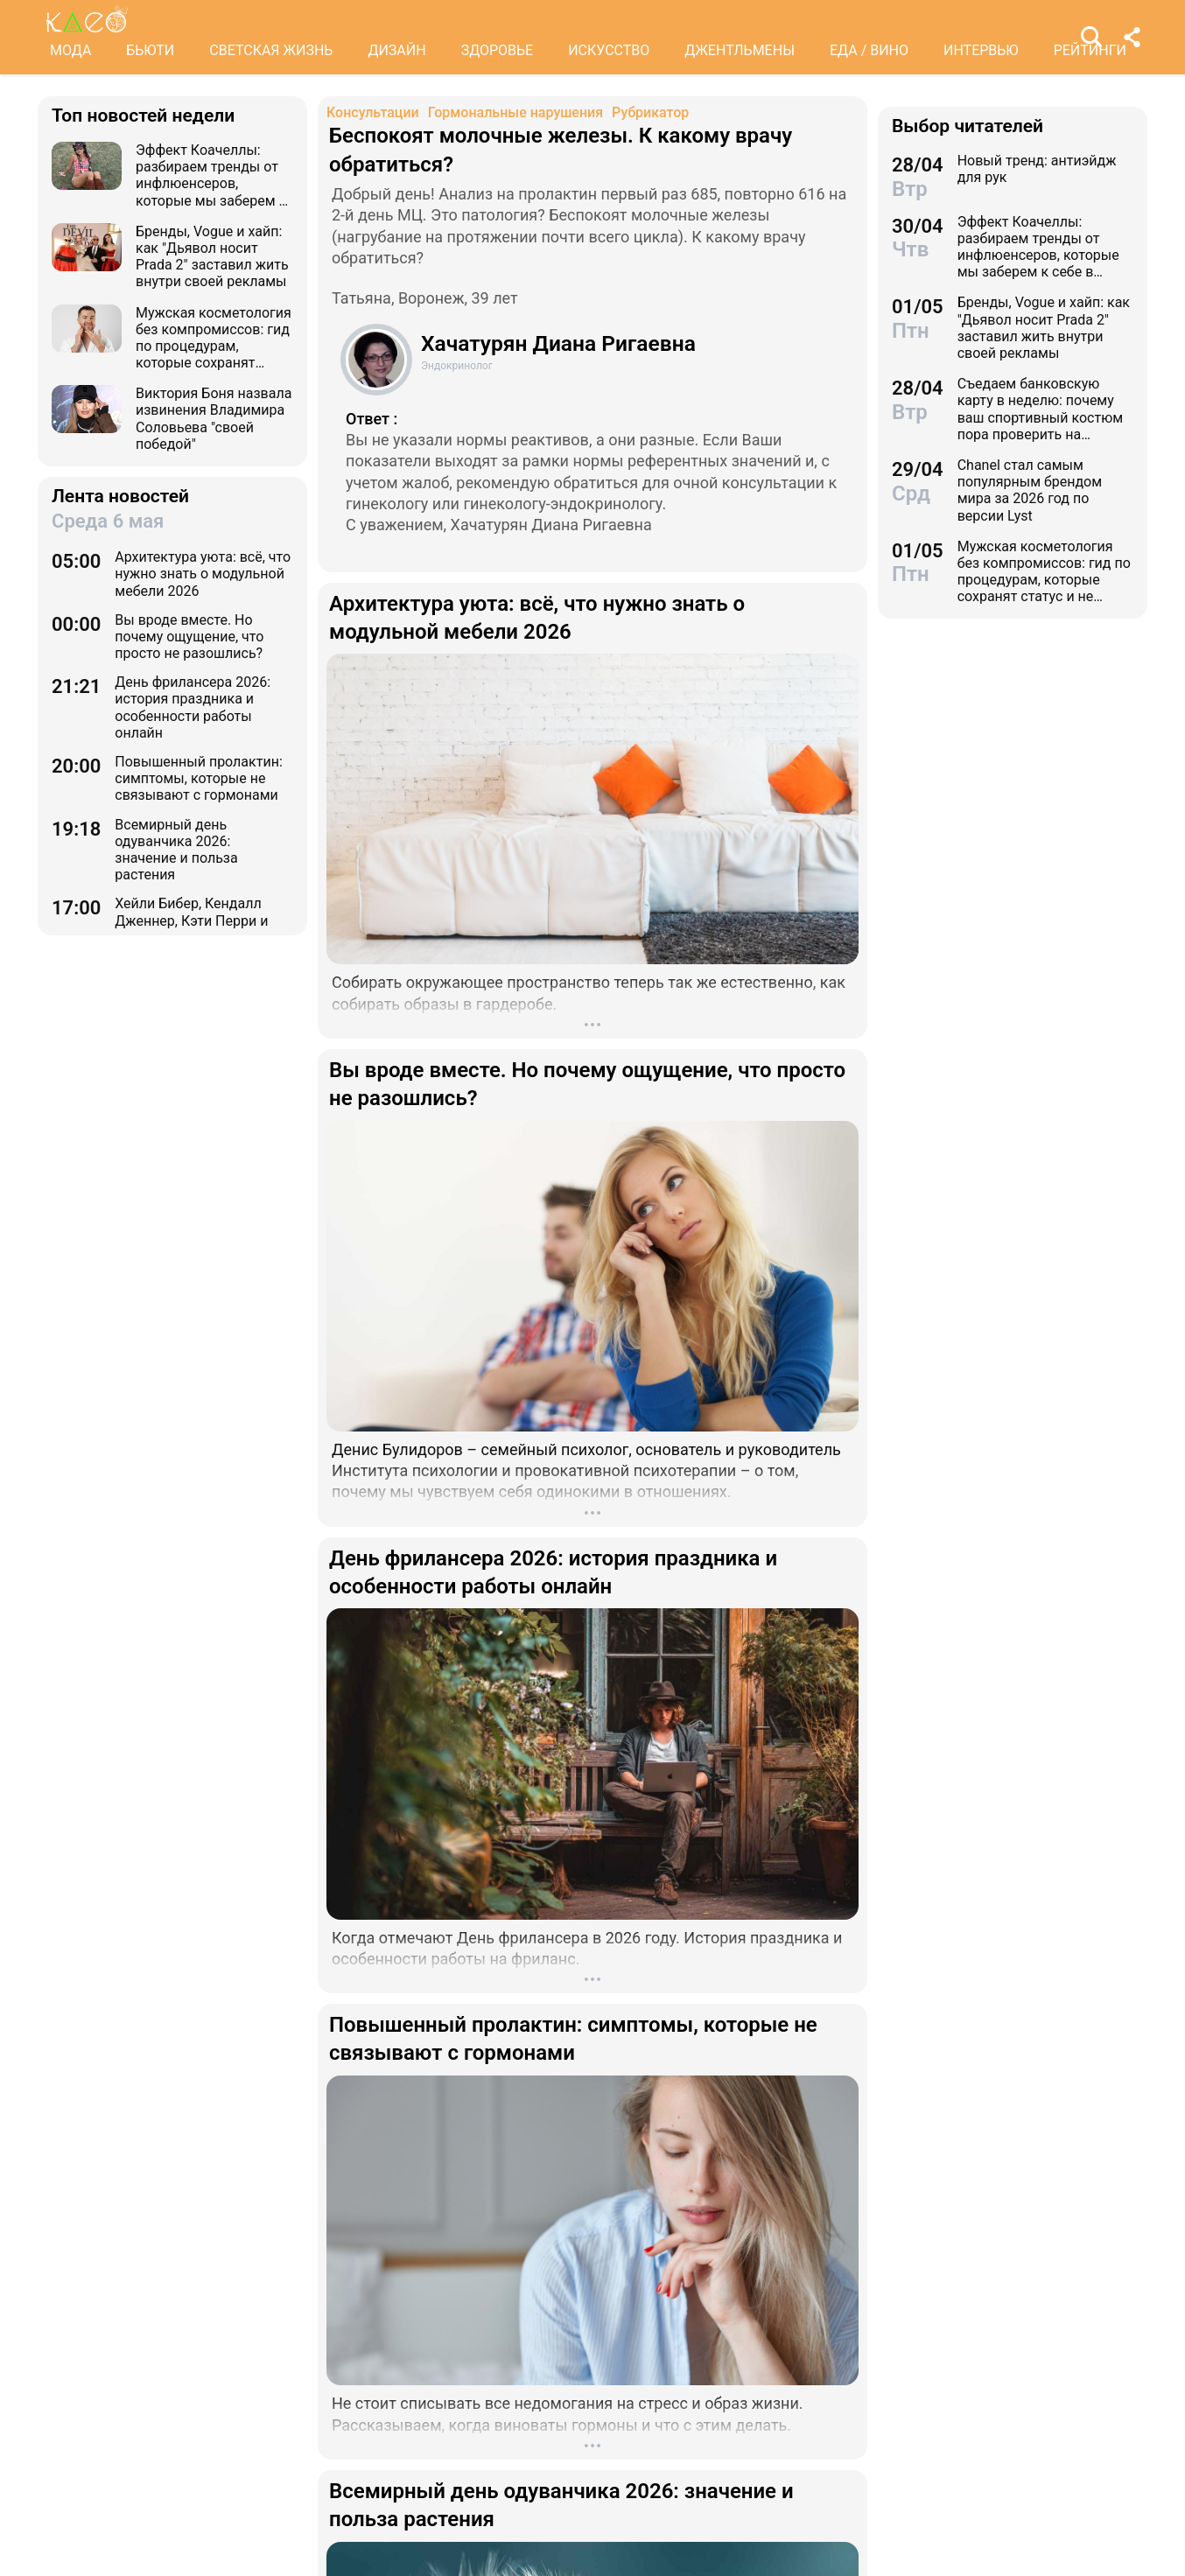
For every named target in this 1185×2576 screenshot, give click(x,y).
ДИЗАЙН (396, 50)
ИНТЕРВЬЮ (981, 50)
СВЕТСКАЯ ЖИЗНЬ (271, 50)
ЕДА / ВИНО (869, 50)
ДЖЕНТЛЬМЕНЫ (739, 50)
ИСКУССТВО (608, 50)
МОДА (70, 50)
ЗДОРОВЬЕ (497, 50)
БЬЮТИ (150, 50)
